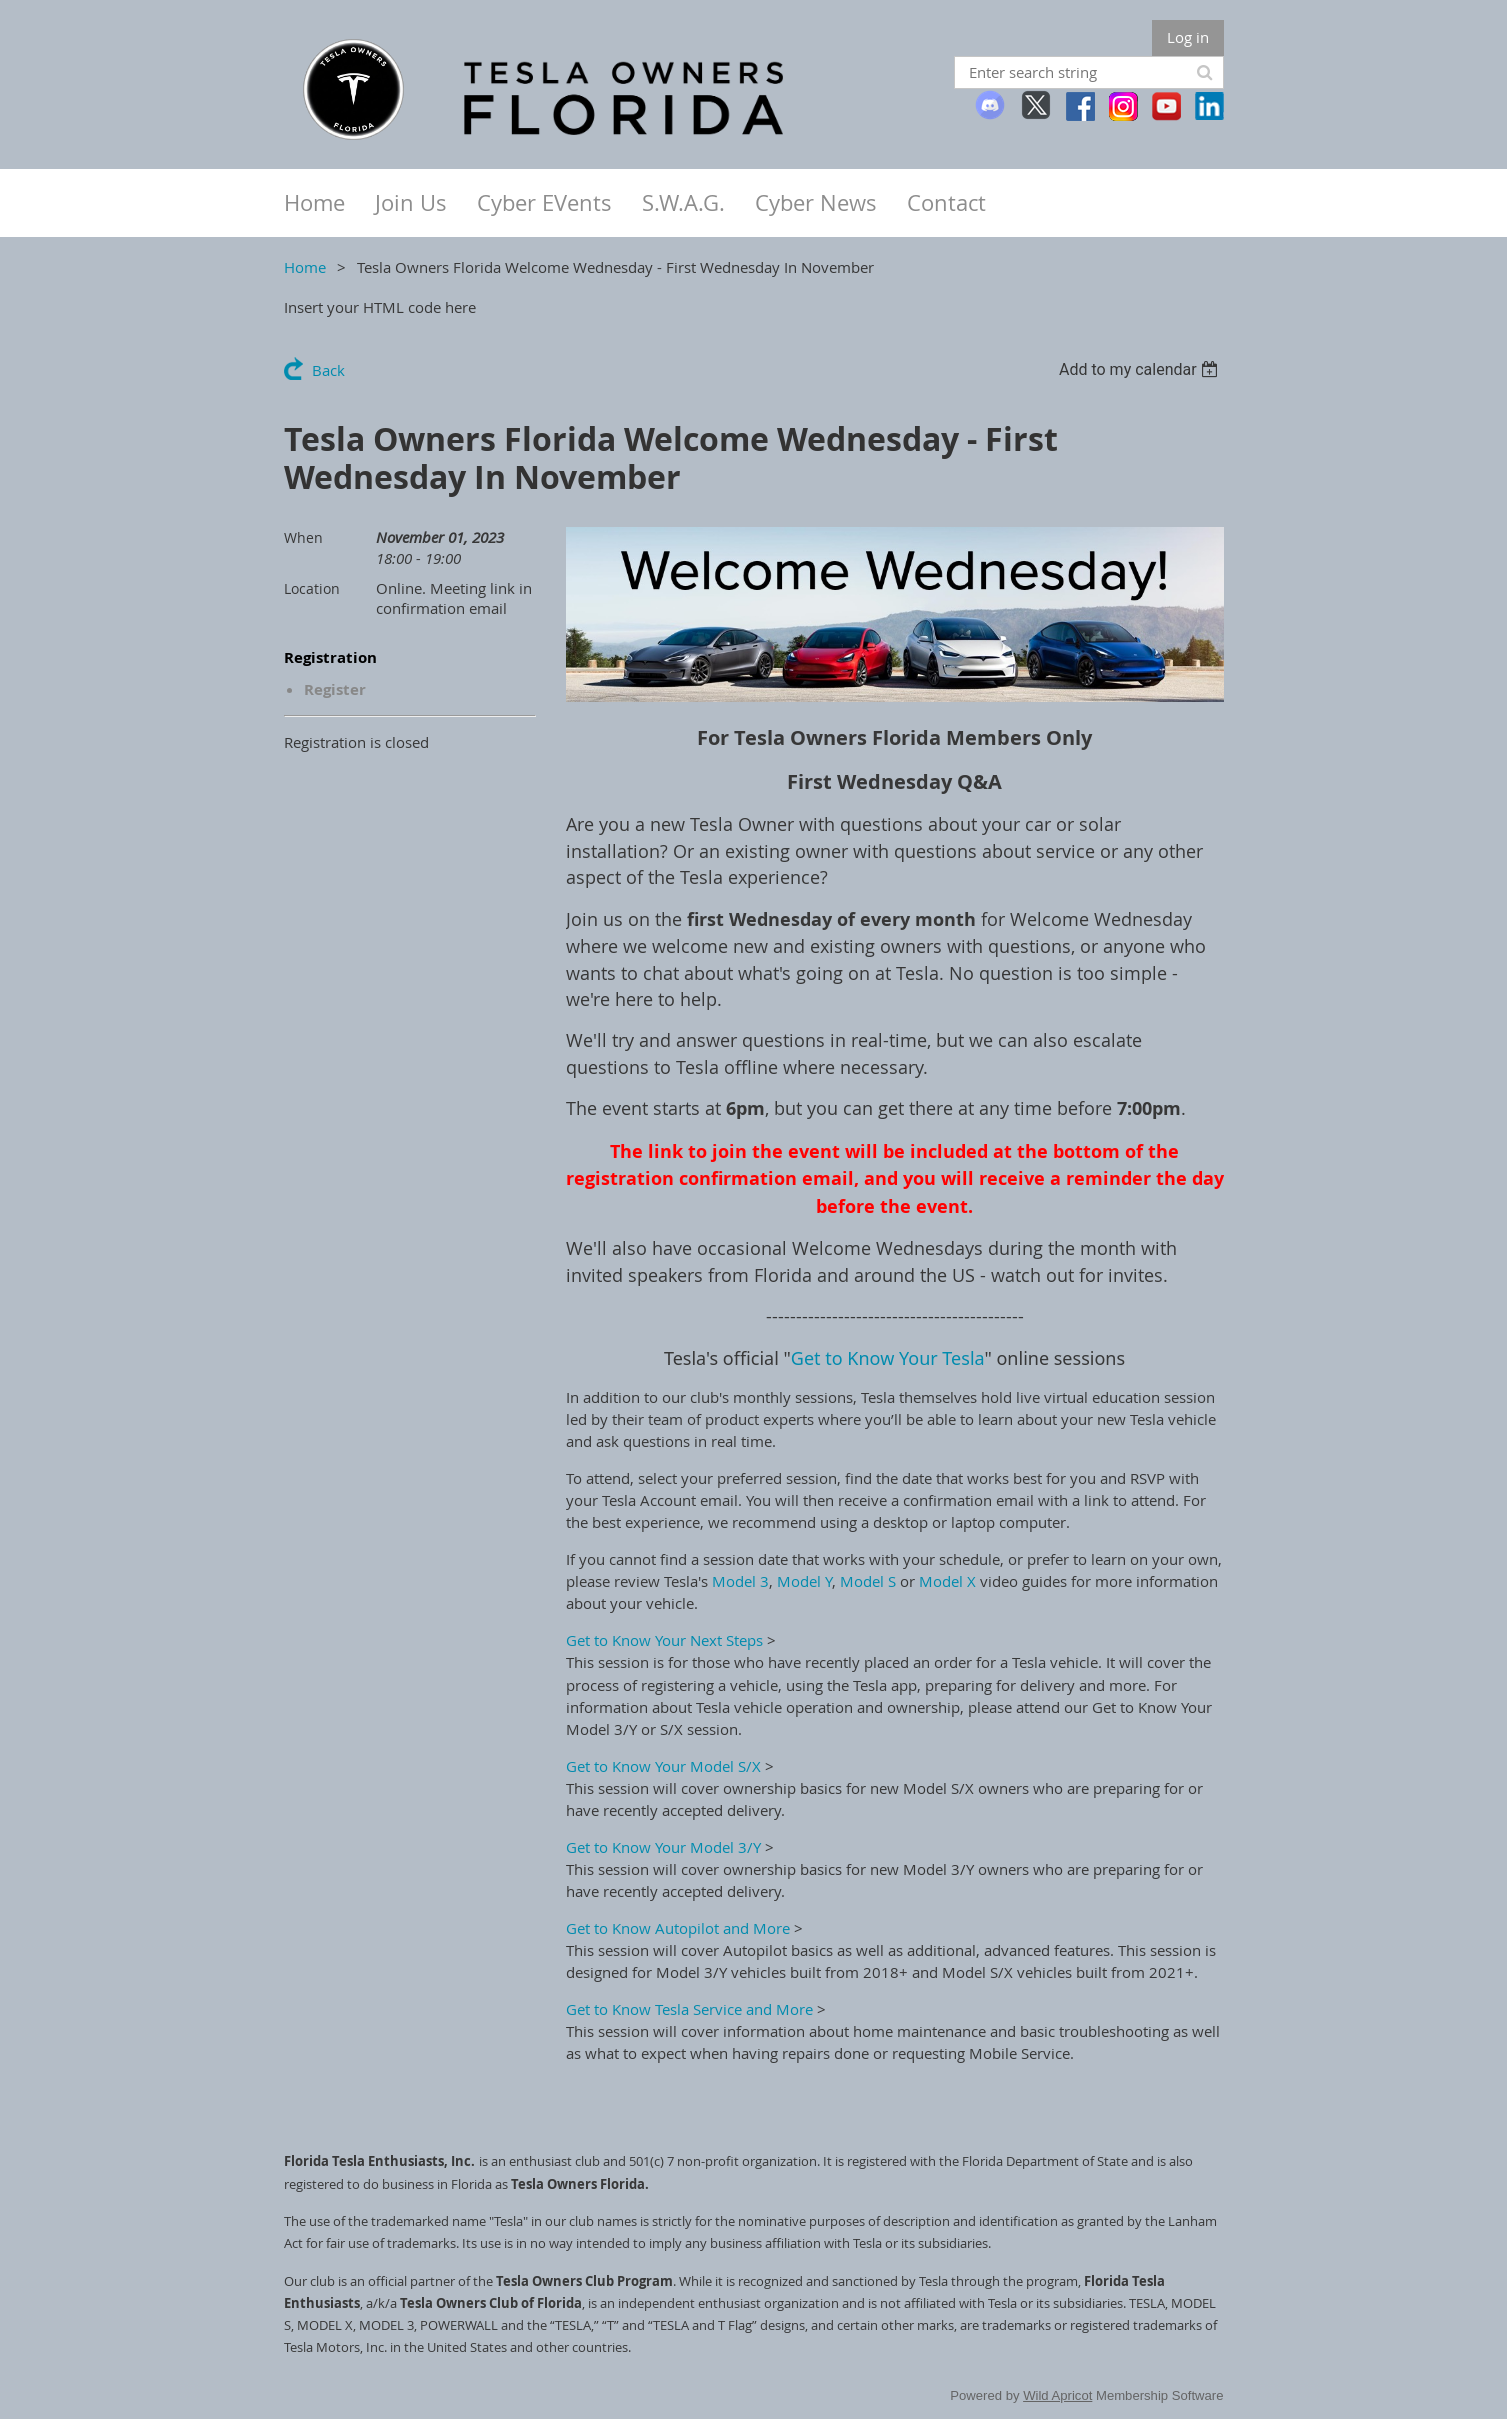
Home (305, 267)
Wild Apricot (1057, 2395)
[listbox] (1141, 369)
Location (312, 588)
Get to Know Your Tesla (888, 1358)
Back (328, 370)
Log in (1188, 37)
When (303, 537)
